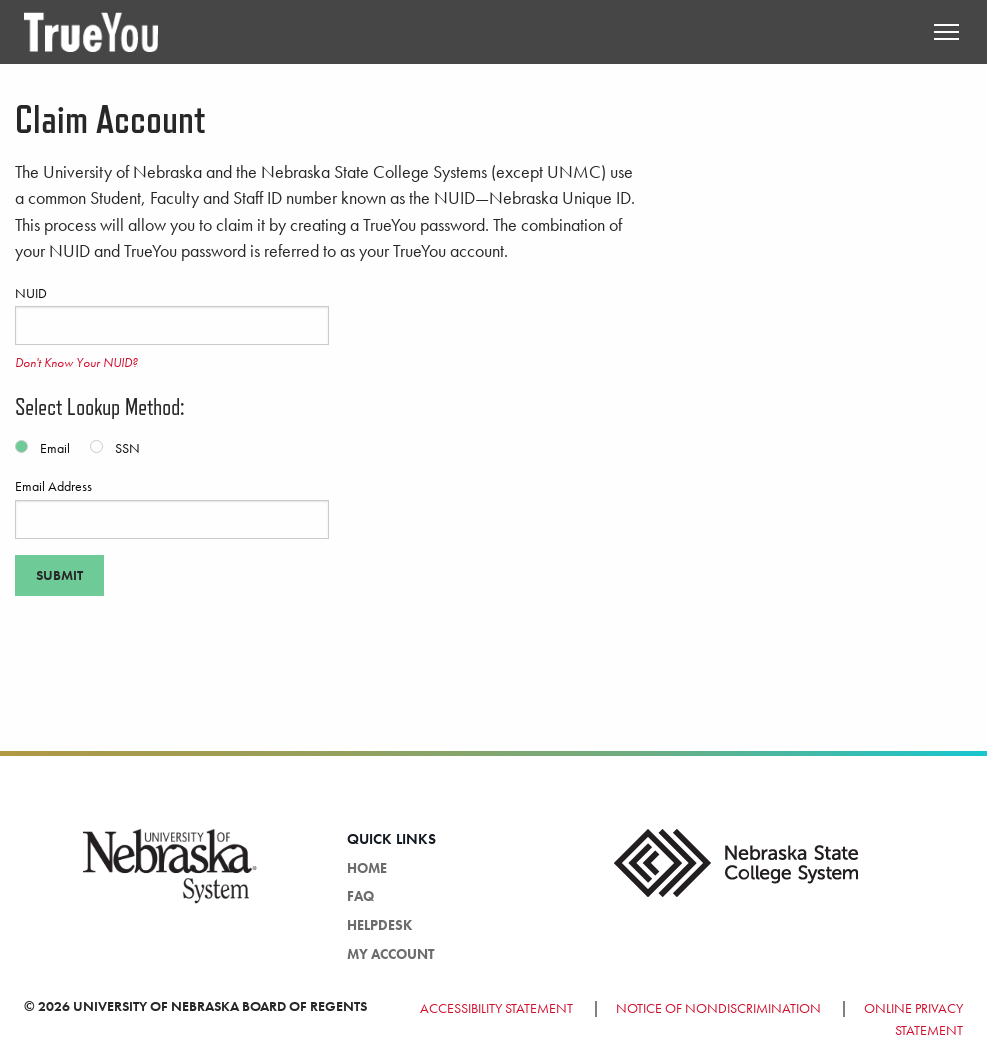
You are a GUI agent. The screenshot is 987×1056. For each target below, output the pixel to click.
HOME (367, 868)
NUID (172, 315)
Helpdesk (379, 925)
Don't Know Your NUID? (76, 362)
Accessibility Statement (498, 1008)
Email (55, 448)
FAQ (360, 896)
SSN (127, 448)
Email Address (172, 508)
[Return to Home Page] (91, 29)
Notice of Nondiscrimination (718, 1008)
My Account (390, 954)
